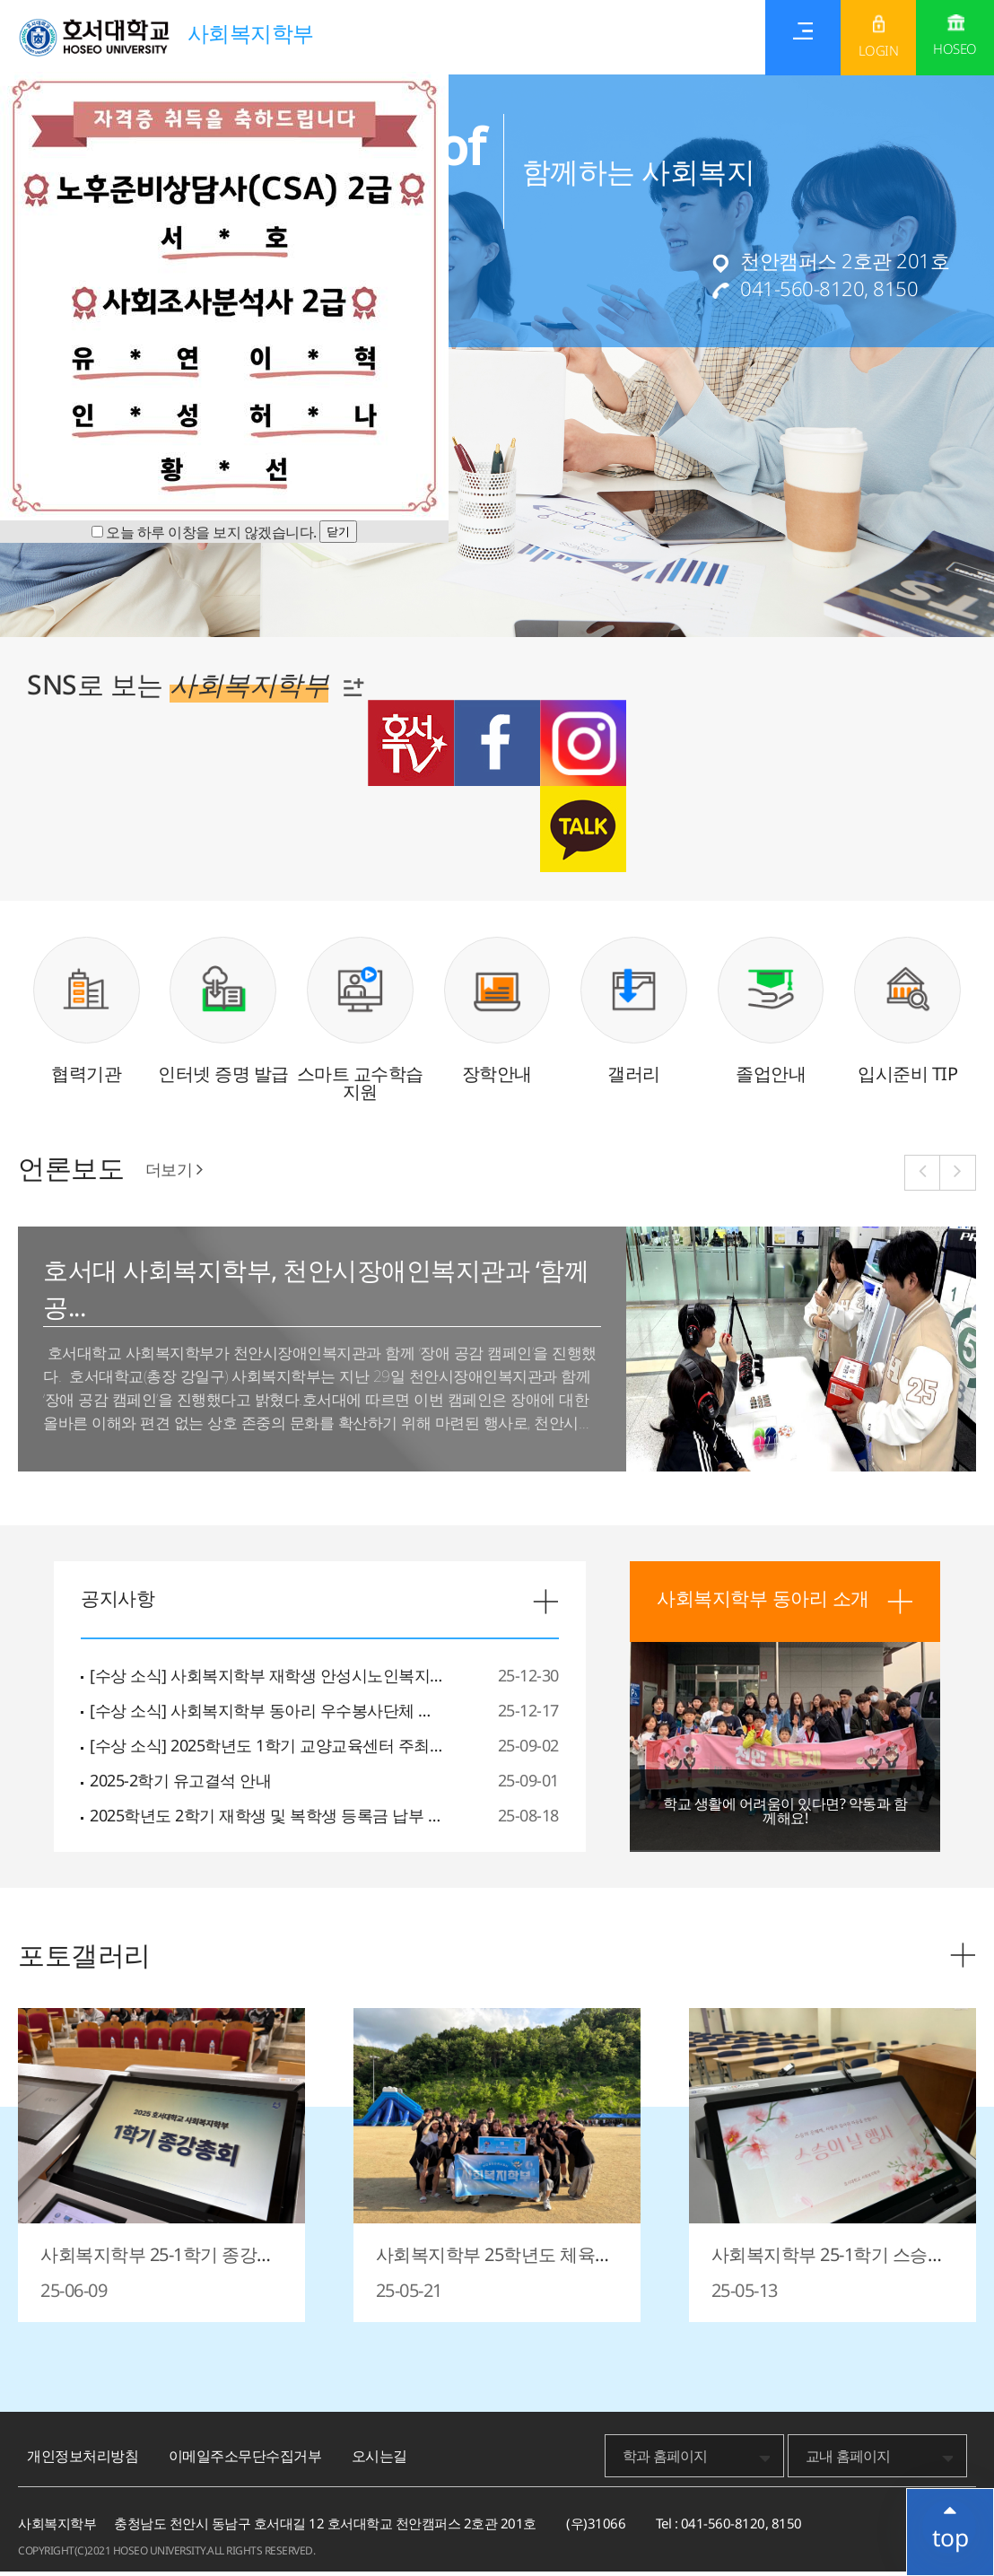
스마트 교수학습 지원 (360, 1087)
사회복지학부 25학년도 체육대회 (494, 2268)
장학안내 (497, 1078)
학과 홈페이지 (665, 2460)
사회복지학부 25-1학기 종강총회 (157, 2268)
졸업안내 (771, 1078)
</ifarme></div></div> (949, 2527)
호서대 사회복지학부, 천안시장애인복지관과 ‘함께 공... (313, 1295)
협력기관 (86, 1078)
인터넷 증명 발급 (223, 1078)
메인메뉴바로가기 (0, 0)
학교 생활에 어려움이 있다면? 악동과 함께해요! (785, 1815)
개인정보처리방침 (82, 2460)
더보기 (174, 1173)
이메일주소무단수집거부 (245, 2460)
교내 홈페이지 (848, 2460)
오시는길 (379, 2460)
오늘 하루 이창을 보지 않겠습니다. (211, 532)
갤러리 (633, 1078)
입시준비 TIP (907, 1078)
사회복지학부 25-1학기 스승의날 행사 (828, 2268)
